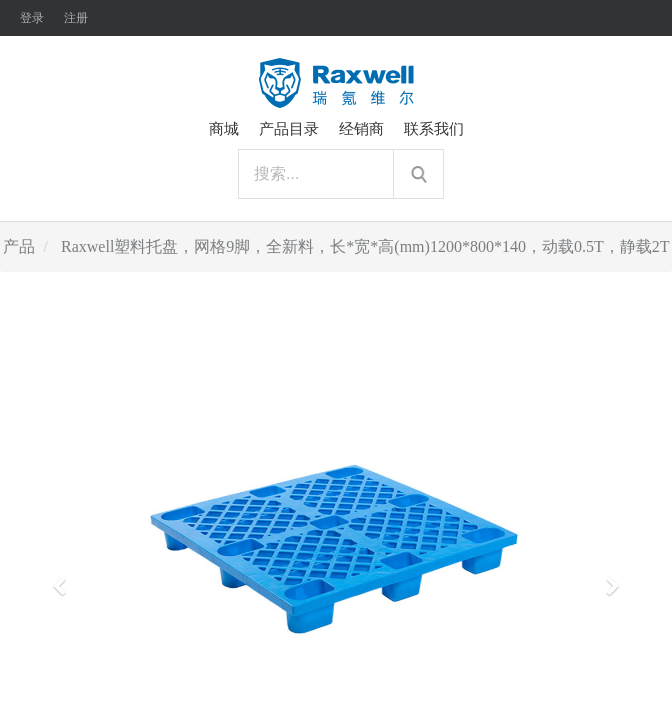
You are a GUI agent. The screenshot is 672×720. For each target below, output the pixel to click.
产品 (19, 246)
